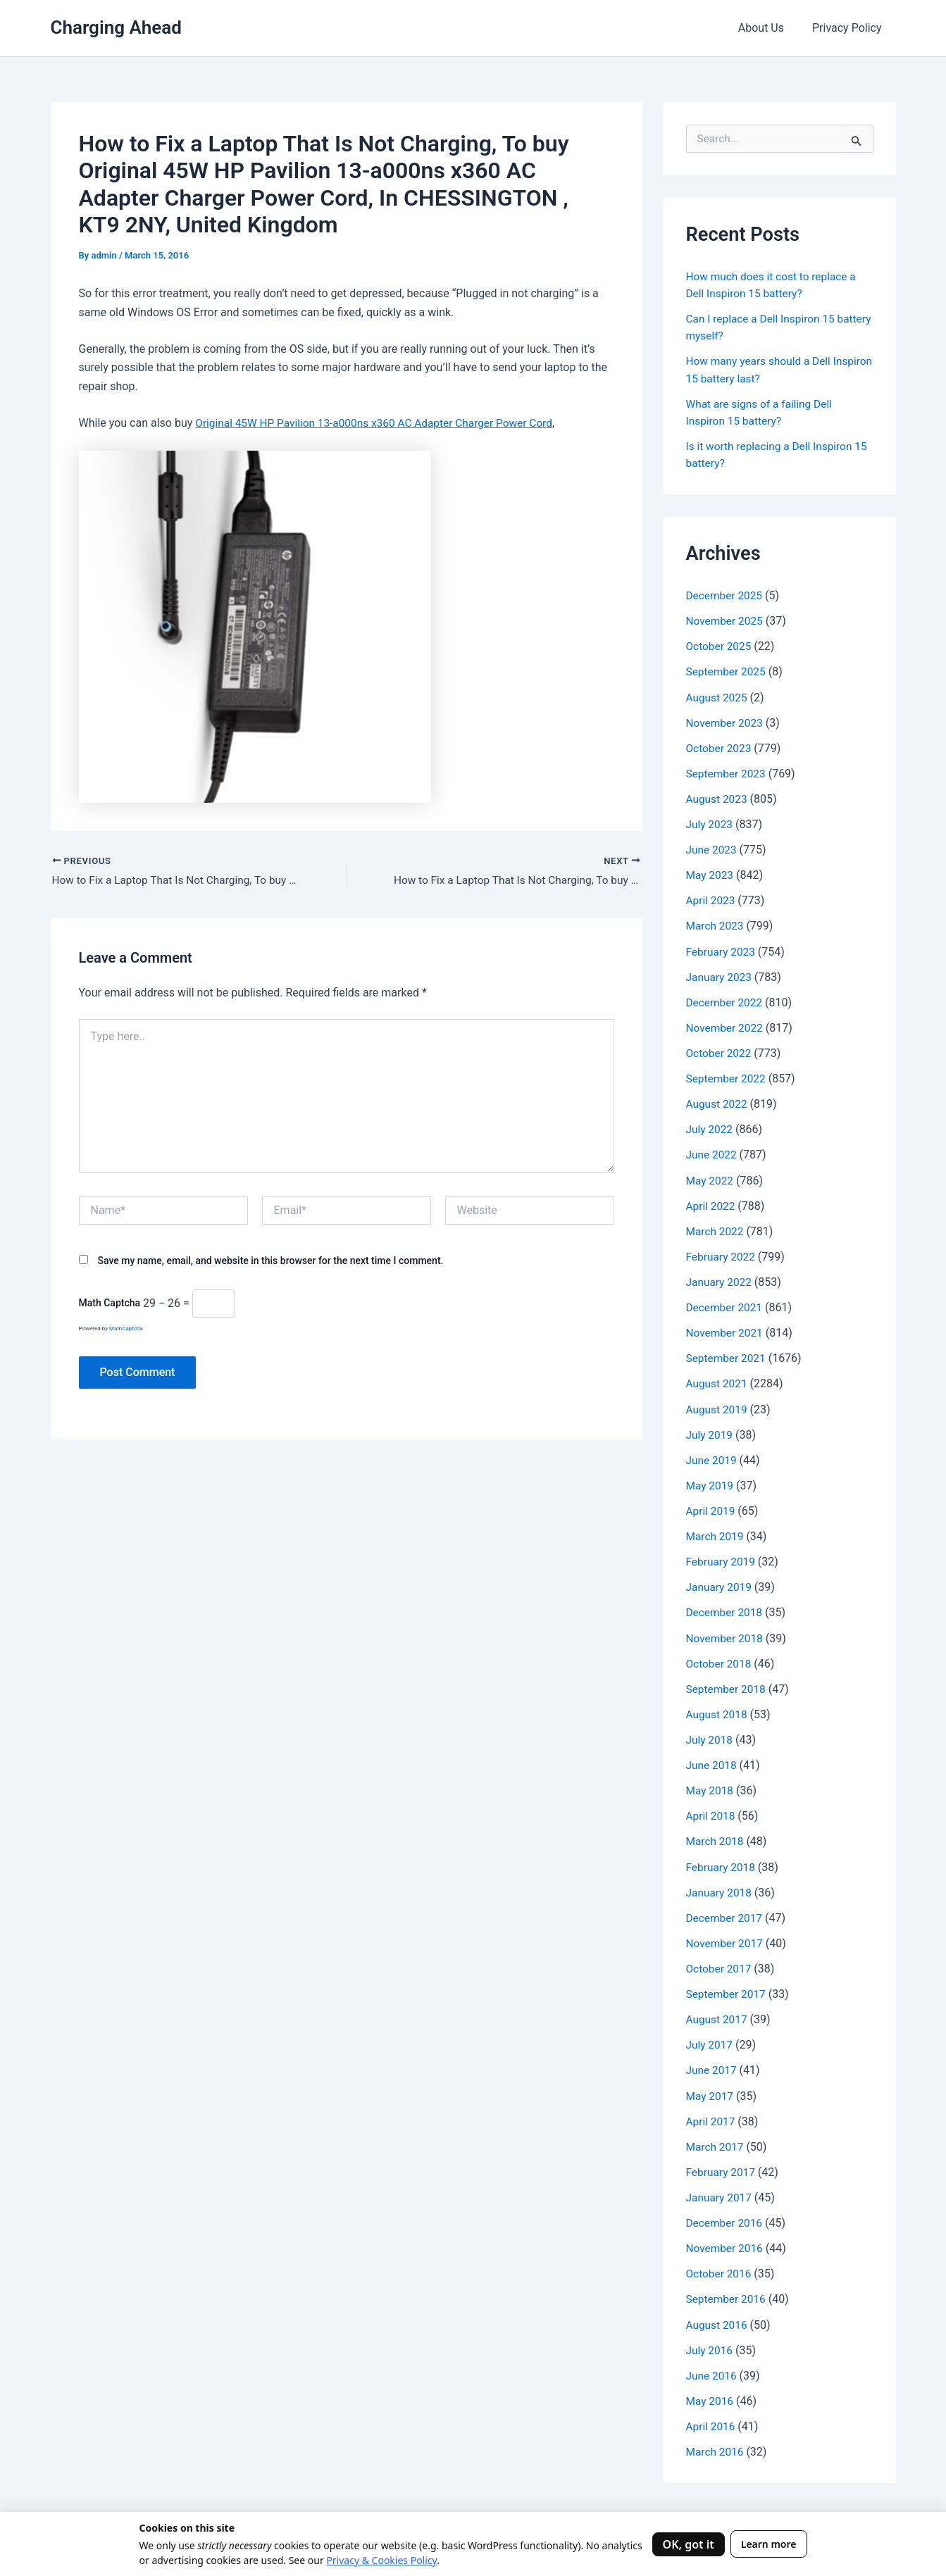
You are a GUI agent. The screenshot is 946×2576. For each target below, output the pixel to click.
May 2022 (710, 1177)
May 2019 (710, 1482)
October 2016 (720, 2268)
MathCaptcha (126, 1330)
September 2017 (727, 1989)
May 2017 (710, 2090)
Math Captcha (110, 1304)
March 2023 (716, 924)
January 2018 (720, 1887)
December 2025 (726, 594)
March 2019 (716, 1532)
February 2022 (722, 1254)
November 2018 (726, 1634)
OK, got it (688, 2544)
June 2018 (712, 1761)
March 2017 (716, 2141)
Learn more (769, 2544)
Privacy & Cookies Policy (381, 2560)
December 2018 (726, 1608)
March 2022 (716, 1228)
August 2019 (717, 1406)
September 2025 (727, 670)
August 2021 (717, 1380)
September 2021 (727, 1355)
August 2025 (717, 696)
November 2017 (726, 1938)
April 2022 (711, 1203)
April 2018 (711, 1811)
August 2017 (717, 2014)
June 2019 (712, 1456)
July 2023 (710, 823)
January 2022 (720, 1279)
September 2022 (727, 1076)
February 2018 (722, 1862)
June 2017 (712, 2065)
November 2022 (726, 1025)
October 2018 (720, 1659)
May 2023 (710, 873)
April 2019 (711, 1507)
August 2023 (717, 797)
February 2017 (722, 2166)
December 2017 (726, 1913)
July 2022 (710, 1127)
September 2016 (727, 2293)
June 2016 (712, 2369)
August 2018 (717, 1710)
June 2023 (712, 848)
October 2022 (720, 1051)
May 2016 (710, 2394)
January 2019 (720, 1583)
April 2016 (711, 2420)
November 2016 (726, 2242)
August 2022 (717, 1101)
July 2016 (710, 2344)
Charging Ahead (116, 27)
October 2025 (720, 645)
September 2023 (727, 772)
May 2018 (710, 1786)
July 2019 (710, 1431)
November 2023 (726, 721)
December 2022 (726, 1000)
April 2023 (711, 899)
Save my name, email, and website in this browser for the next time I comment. (270, 1261)
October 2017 (720, 1963)
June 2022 (712, 1152)
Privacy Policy (850, 28)
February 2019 (722, 1558)
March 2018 (716, 1837)
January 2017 (720, 2192)
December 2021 (726, 1304)
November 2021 (726, 1330)
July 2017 (710, 2039)
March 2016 (716, 2445)
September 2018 (727, 1685)
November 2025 (726, 620)
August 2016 (717, 2318)
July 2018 (710, 1735)
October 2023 (720, 747)
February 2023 (722, 949)
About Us (769, 28)
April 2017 (711, 2115)
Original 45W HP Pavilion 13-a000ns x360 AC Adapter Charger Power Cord (380, 423)
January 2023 (720, 975)
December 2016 (726, 2217)
